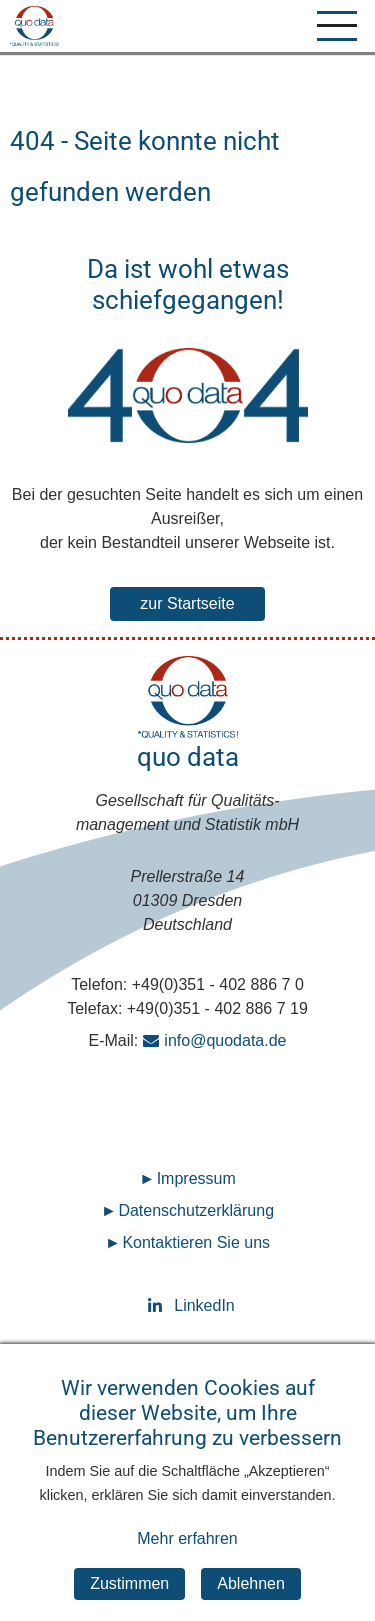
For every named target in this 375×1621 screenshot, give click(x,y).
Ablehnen (251, 1601)
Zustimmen (129, 1601)
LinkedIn (188, 1305)
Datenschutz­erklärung (196, 1210)
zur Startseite (187, 603)
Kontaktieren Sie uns (196, 1242)
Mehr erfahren (187, 1556)
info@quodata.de (225, 1040)
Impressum (196, 1178)
